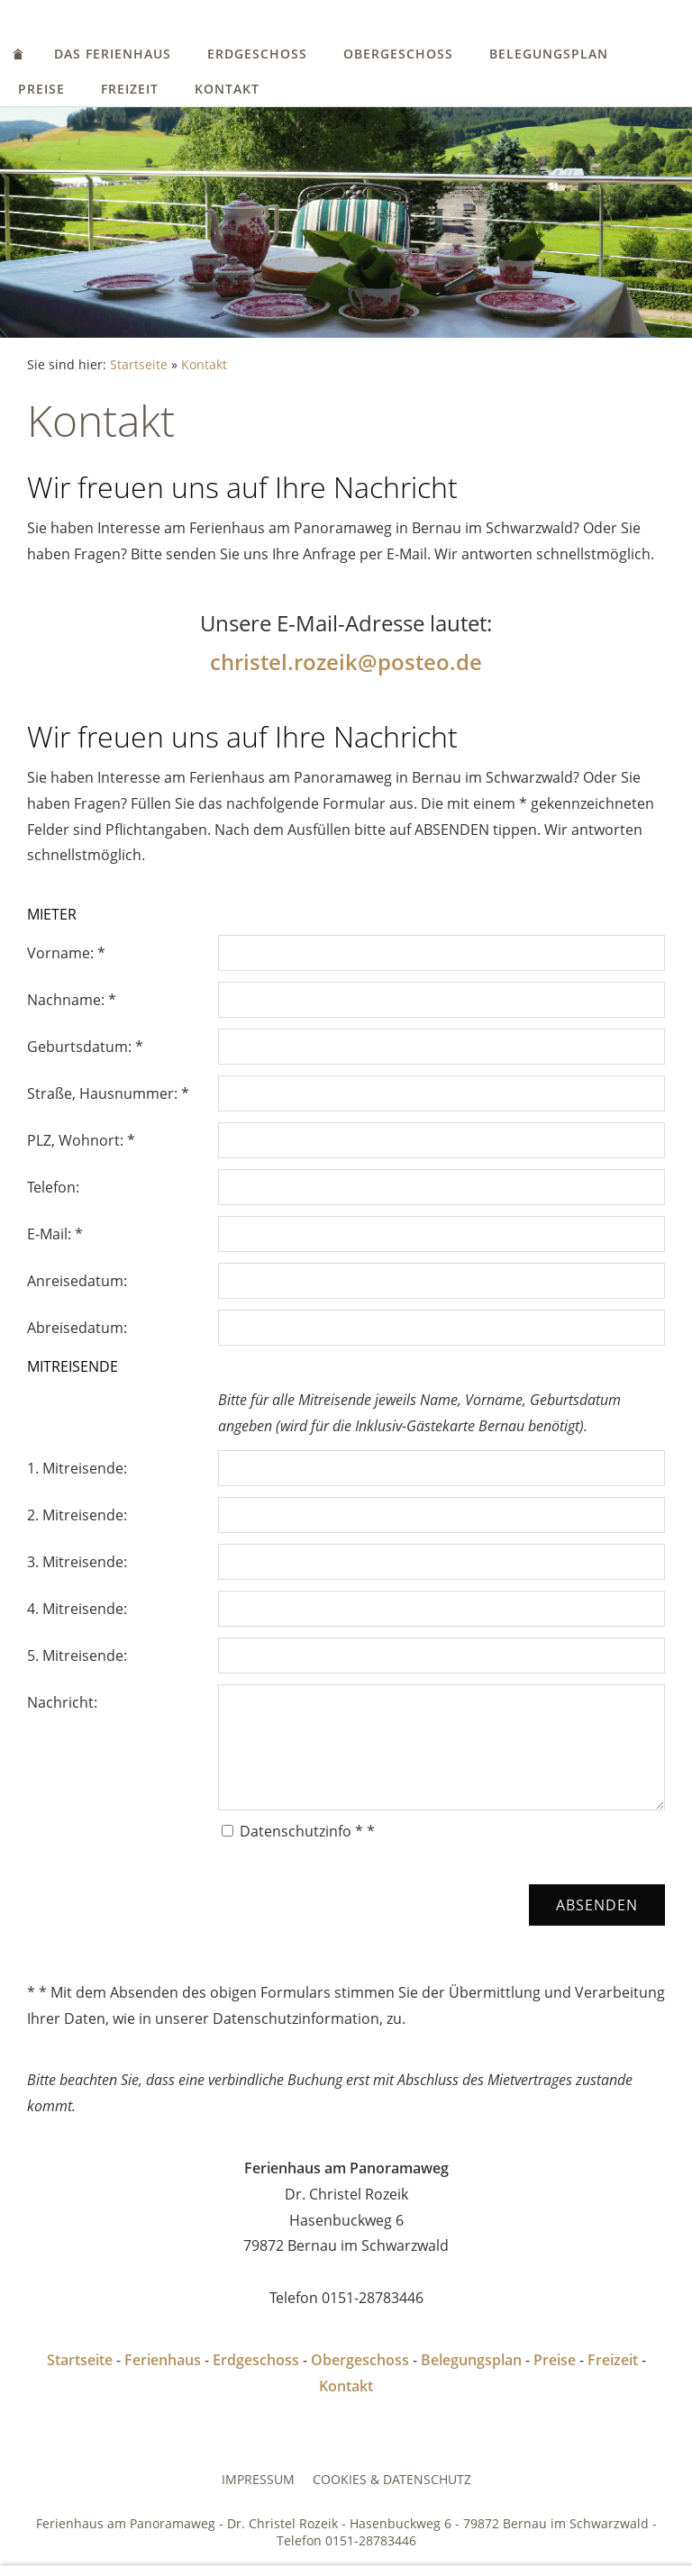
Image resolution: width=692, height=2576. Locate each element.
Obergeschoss (398, 53)
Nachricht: (62, 1702)
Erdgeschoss (257, 53)
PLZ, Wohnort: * (81, 1140)
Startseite (139, 364)
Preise (41, 88)
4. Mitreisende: (77, 1609)
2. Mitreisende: (77, 1515)
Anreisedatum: (77, 1281)
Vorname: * (66, 953)
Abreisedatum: (77, 1328)
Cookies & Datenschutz (392, 2479)
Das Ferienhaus (112, 53)
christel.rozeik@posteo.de (346, 661)
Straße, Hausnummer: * (108, 1093)
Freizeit (130, 88)
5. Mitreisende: (77, 1655)
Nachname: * (71, 1000)
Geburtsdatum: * (85, 1047)
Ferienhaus (162, 2360)
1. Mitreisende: (77, 1468)
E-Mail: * (55, 1234)
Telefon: (53, 1187)
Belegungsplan (548, 53)
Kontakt (227, 88)
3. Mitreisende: (77, 1562)
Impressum (258, 2479)
